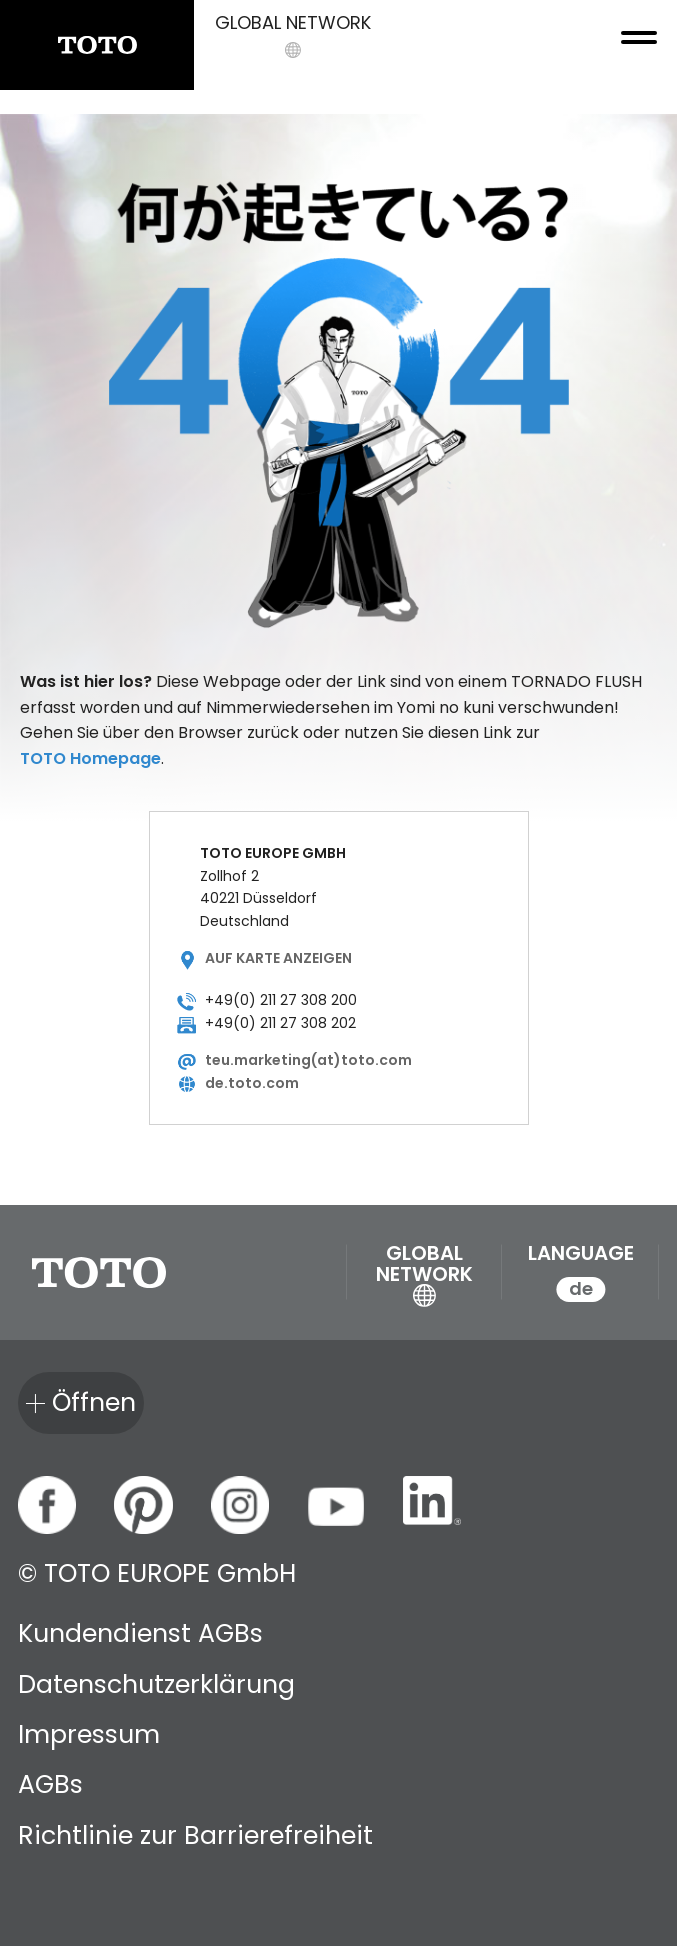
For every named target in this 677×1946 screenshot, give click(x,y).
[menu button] (632, 45)
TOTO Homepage (90, 758)
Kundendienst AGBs (140, 1633)
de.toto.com (252, 1083)
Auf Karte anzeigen (278, 958)
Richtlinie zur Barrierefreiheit (195, 1835)
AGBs (50, 1784)
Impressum (89, 1734)
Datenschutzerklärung (156, 1684)
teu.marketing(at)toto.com (308, 1060)
